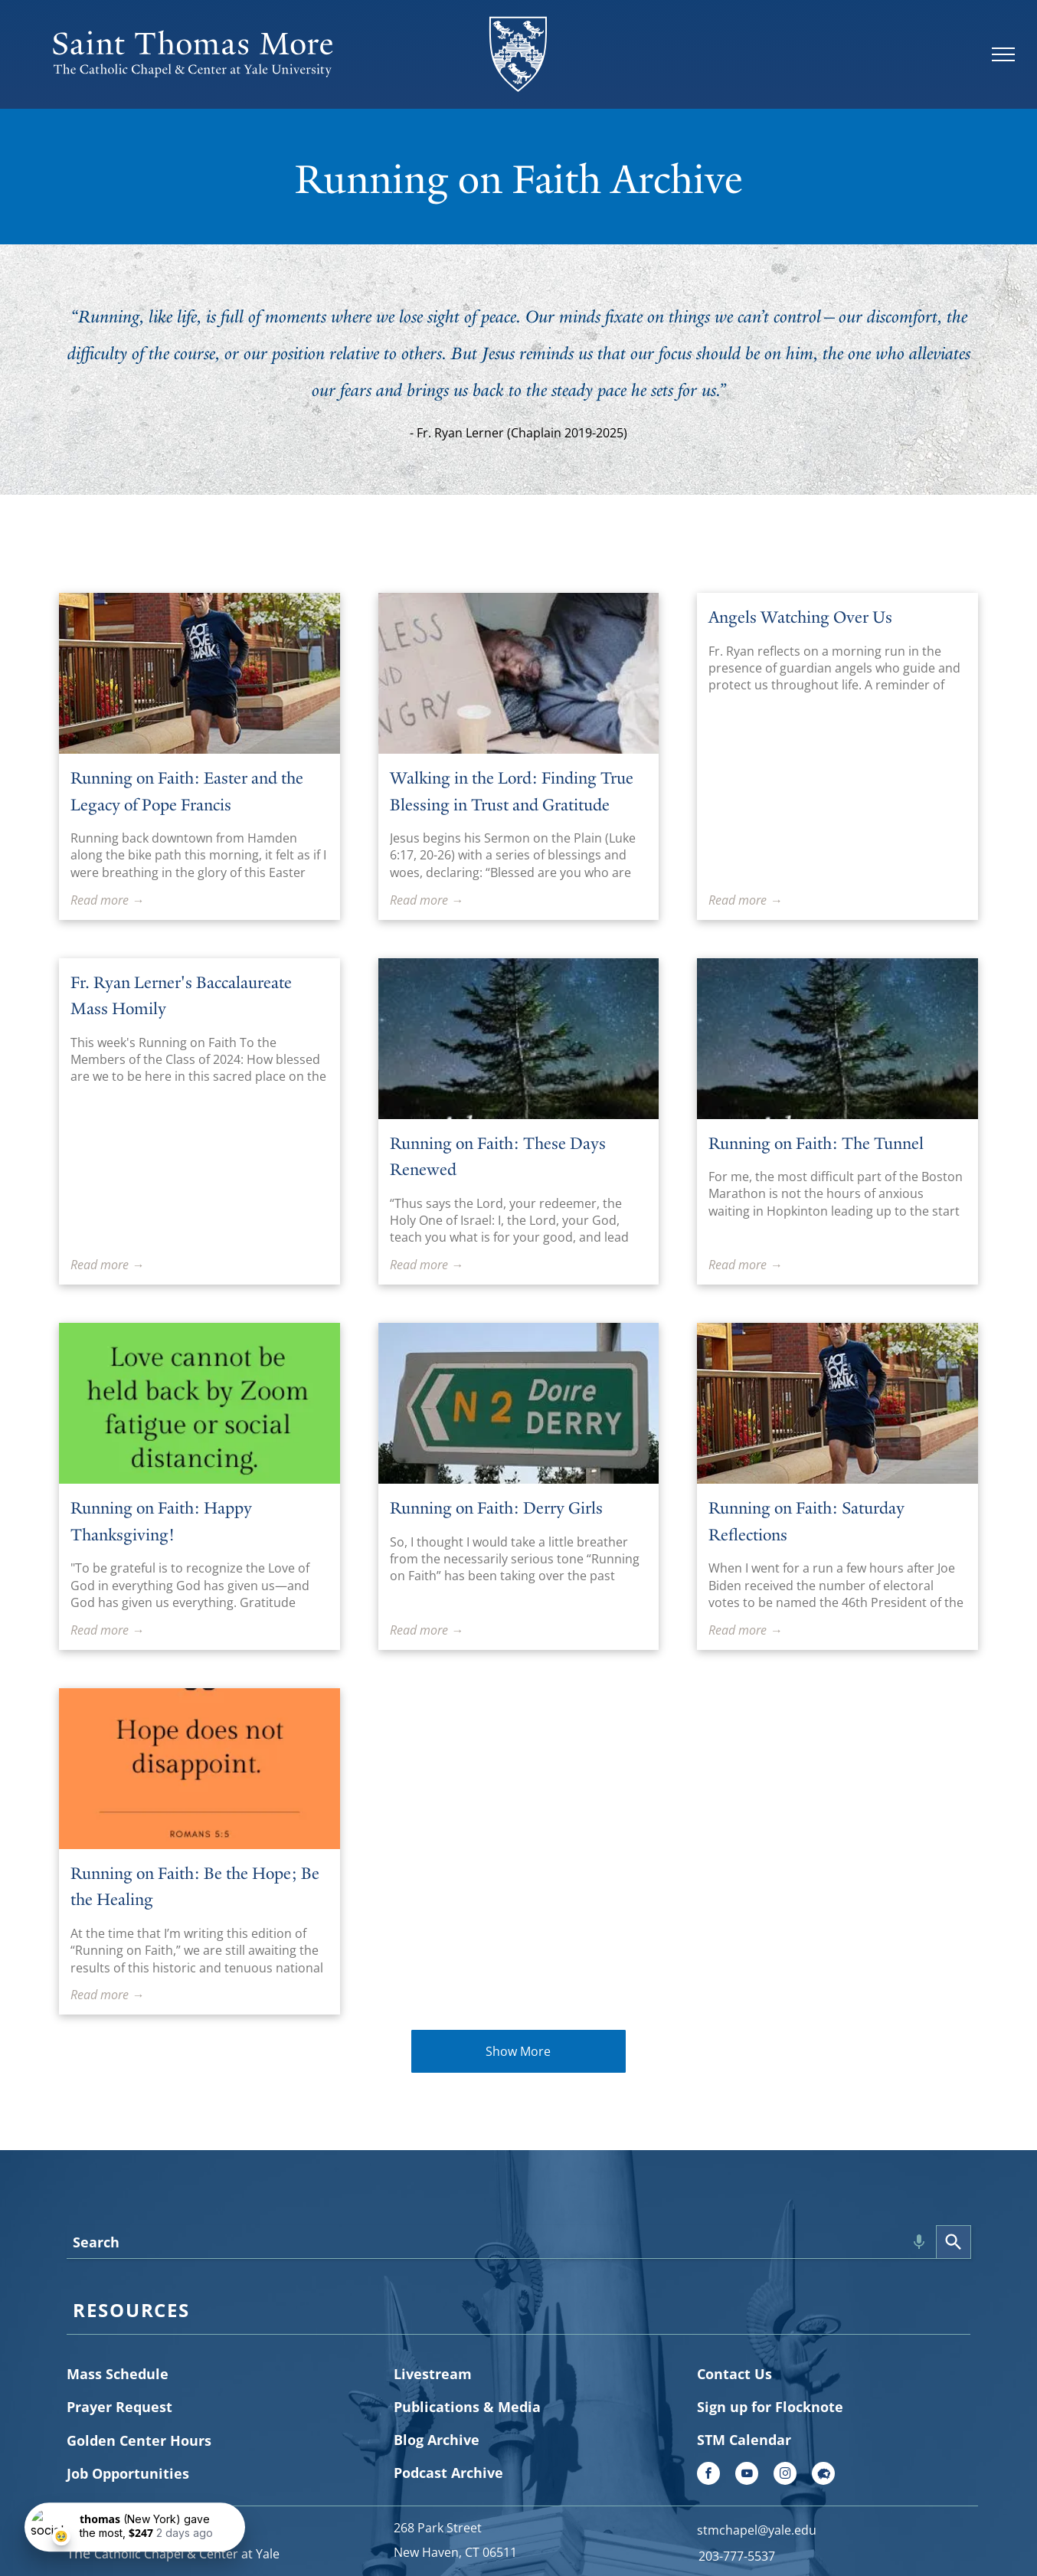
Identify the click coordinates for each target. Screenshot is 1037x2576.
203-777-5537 (736, 2556)
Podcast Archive (448, 2472)
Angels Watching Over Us (800, 617)
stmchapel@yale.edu (756, 2530)
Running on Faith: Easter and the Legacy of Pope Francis (186, 791)
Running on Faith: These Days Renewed (498, 1156)
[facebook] (708, 2475)
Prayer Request (119, 2407)
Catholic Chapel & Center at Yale (187, 2553)
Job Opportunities (128, 2473)
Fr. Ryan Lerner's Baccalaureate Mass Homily (181, 996)
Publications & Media (467, 2407)
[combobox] (501, 2242)
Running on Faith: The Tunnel (816, 1143)
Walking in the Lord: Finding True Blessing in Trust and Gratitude (511, 791)
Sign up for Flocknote (770, 2407)
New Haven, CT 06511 (455, 2552)
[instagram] (785, 2475)
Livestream (433, 2374)
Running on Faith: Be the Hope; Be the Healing (194, 1886)
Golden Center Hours (139, 2440)
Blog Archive (436, 2439)
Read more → (107, 900)
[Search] (953, 2242)
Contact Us (734, 2374)
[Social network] (823, 2475)
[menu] (1003, 54)
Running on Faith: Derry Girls (496, 1507)
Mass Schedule (117, 2374)
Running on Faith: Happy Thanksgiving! (161, 1521)
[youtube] (746, 2475)
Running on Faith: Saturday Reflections (806, 1521)
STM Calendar (744, 2439)
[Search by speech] (919, 2242)
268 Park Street (438, 2527)
